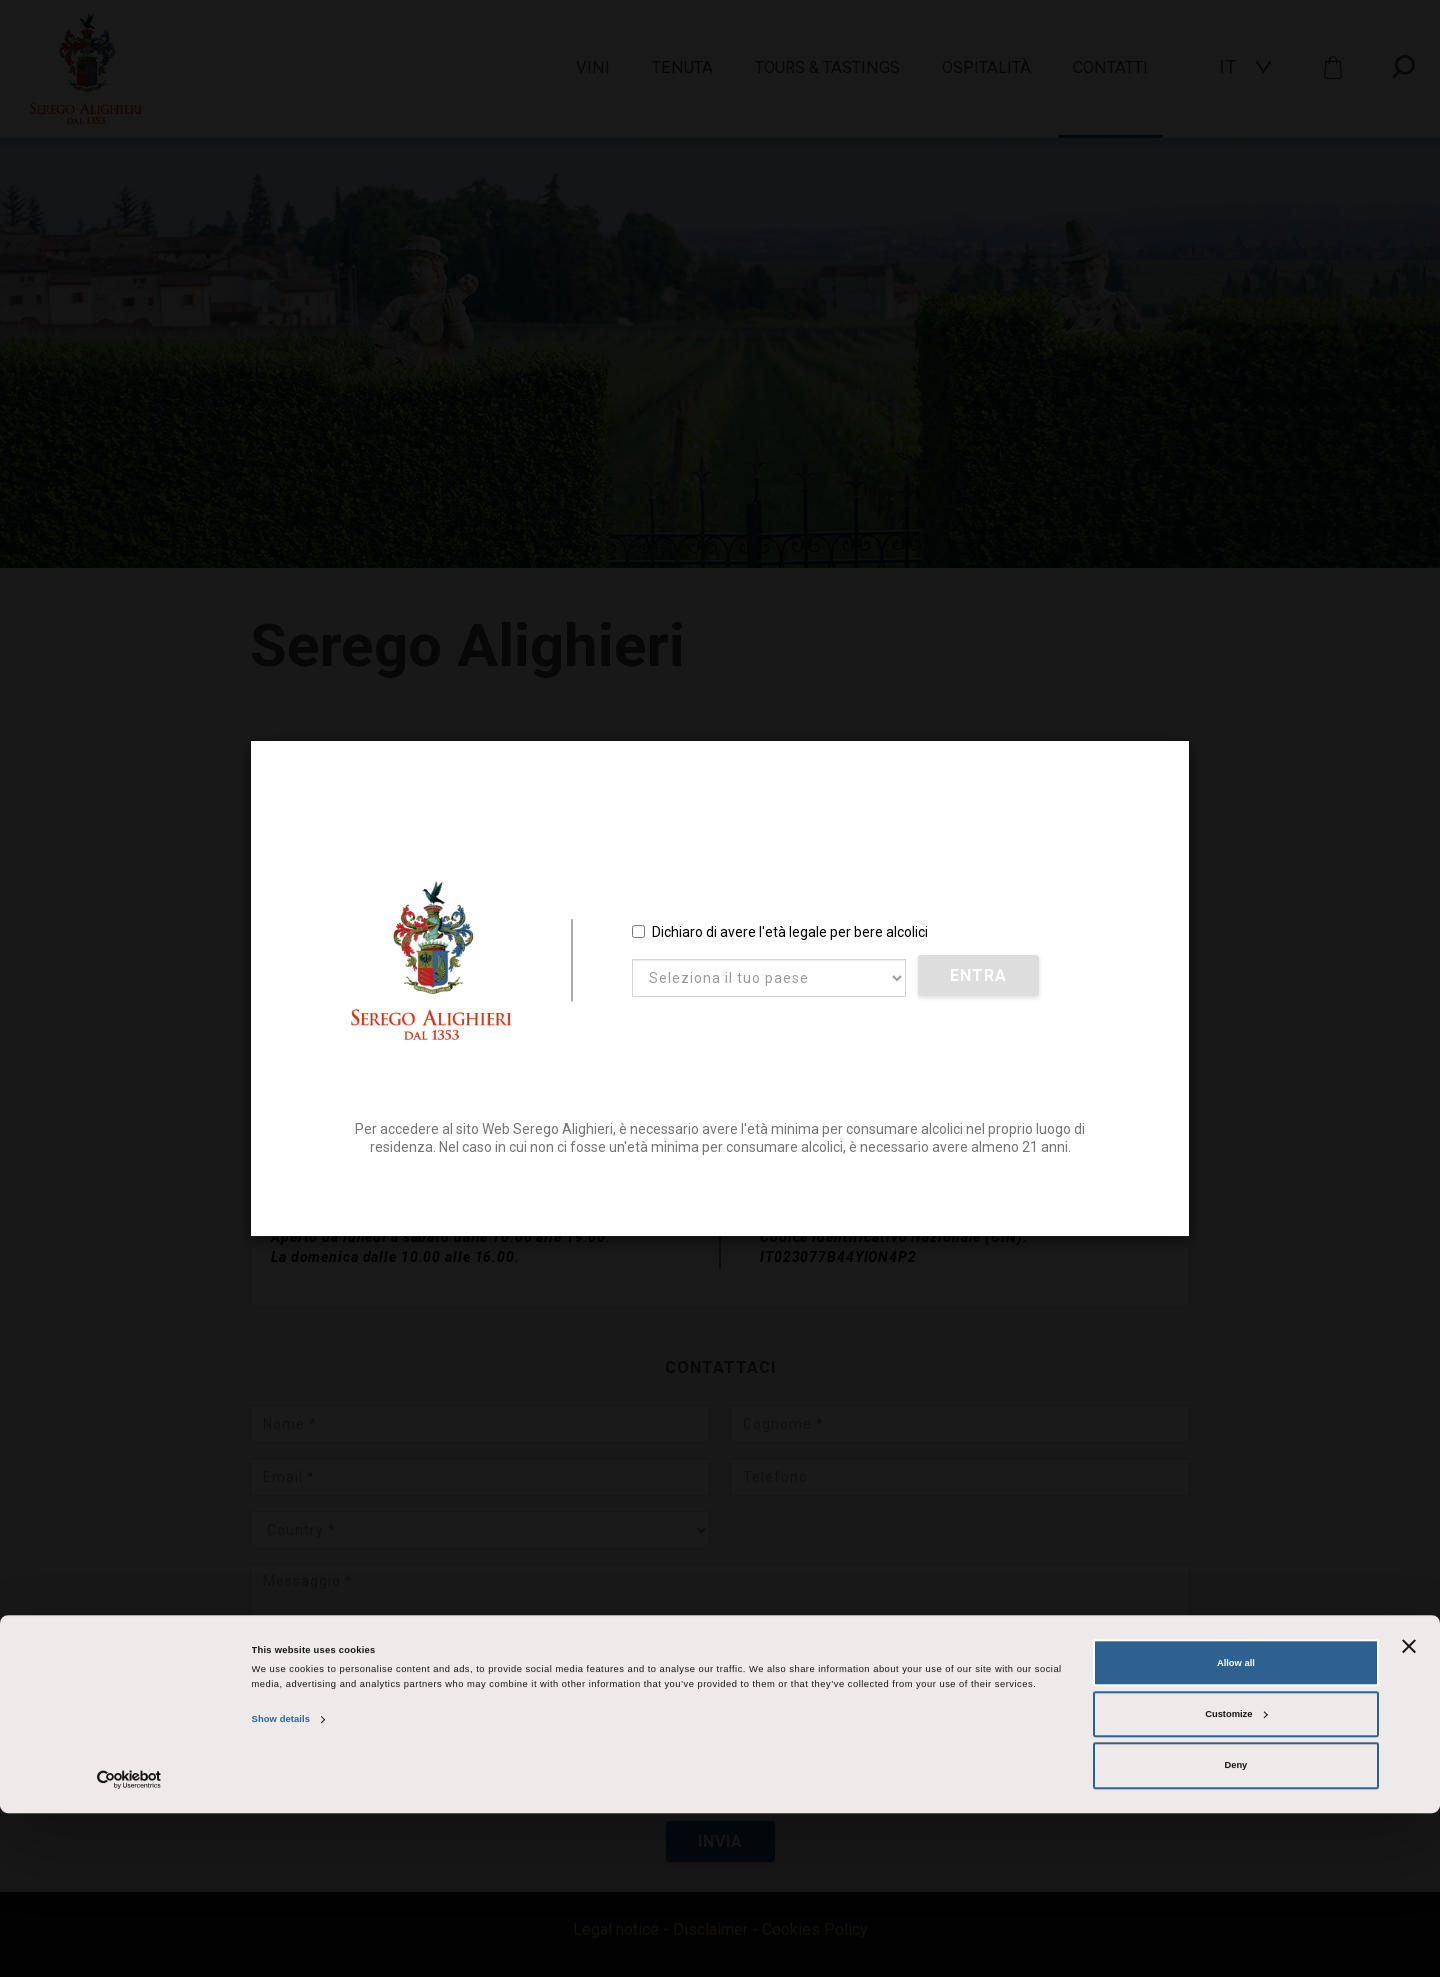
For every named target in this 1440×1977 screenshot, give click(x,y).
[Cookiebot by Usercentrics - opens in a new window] (129, 1943)
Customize (1236, 1878)
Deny (1235, 1930)
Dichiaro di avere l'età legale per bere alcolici (780, 934)
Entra (980, 978)
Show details (281, 1884)
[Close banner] (1409, 1810)
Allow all (1236, 1827)
